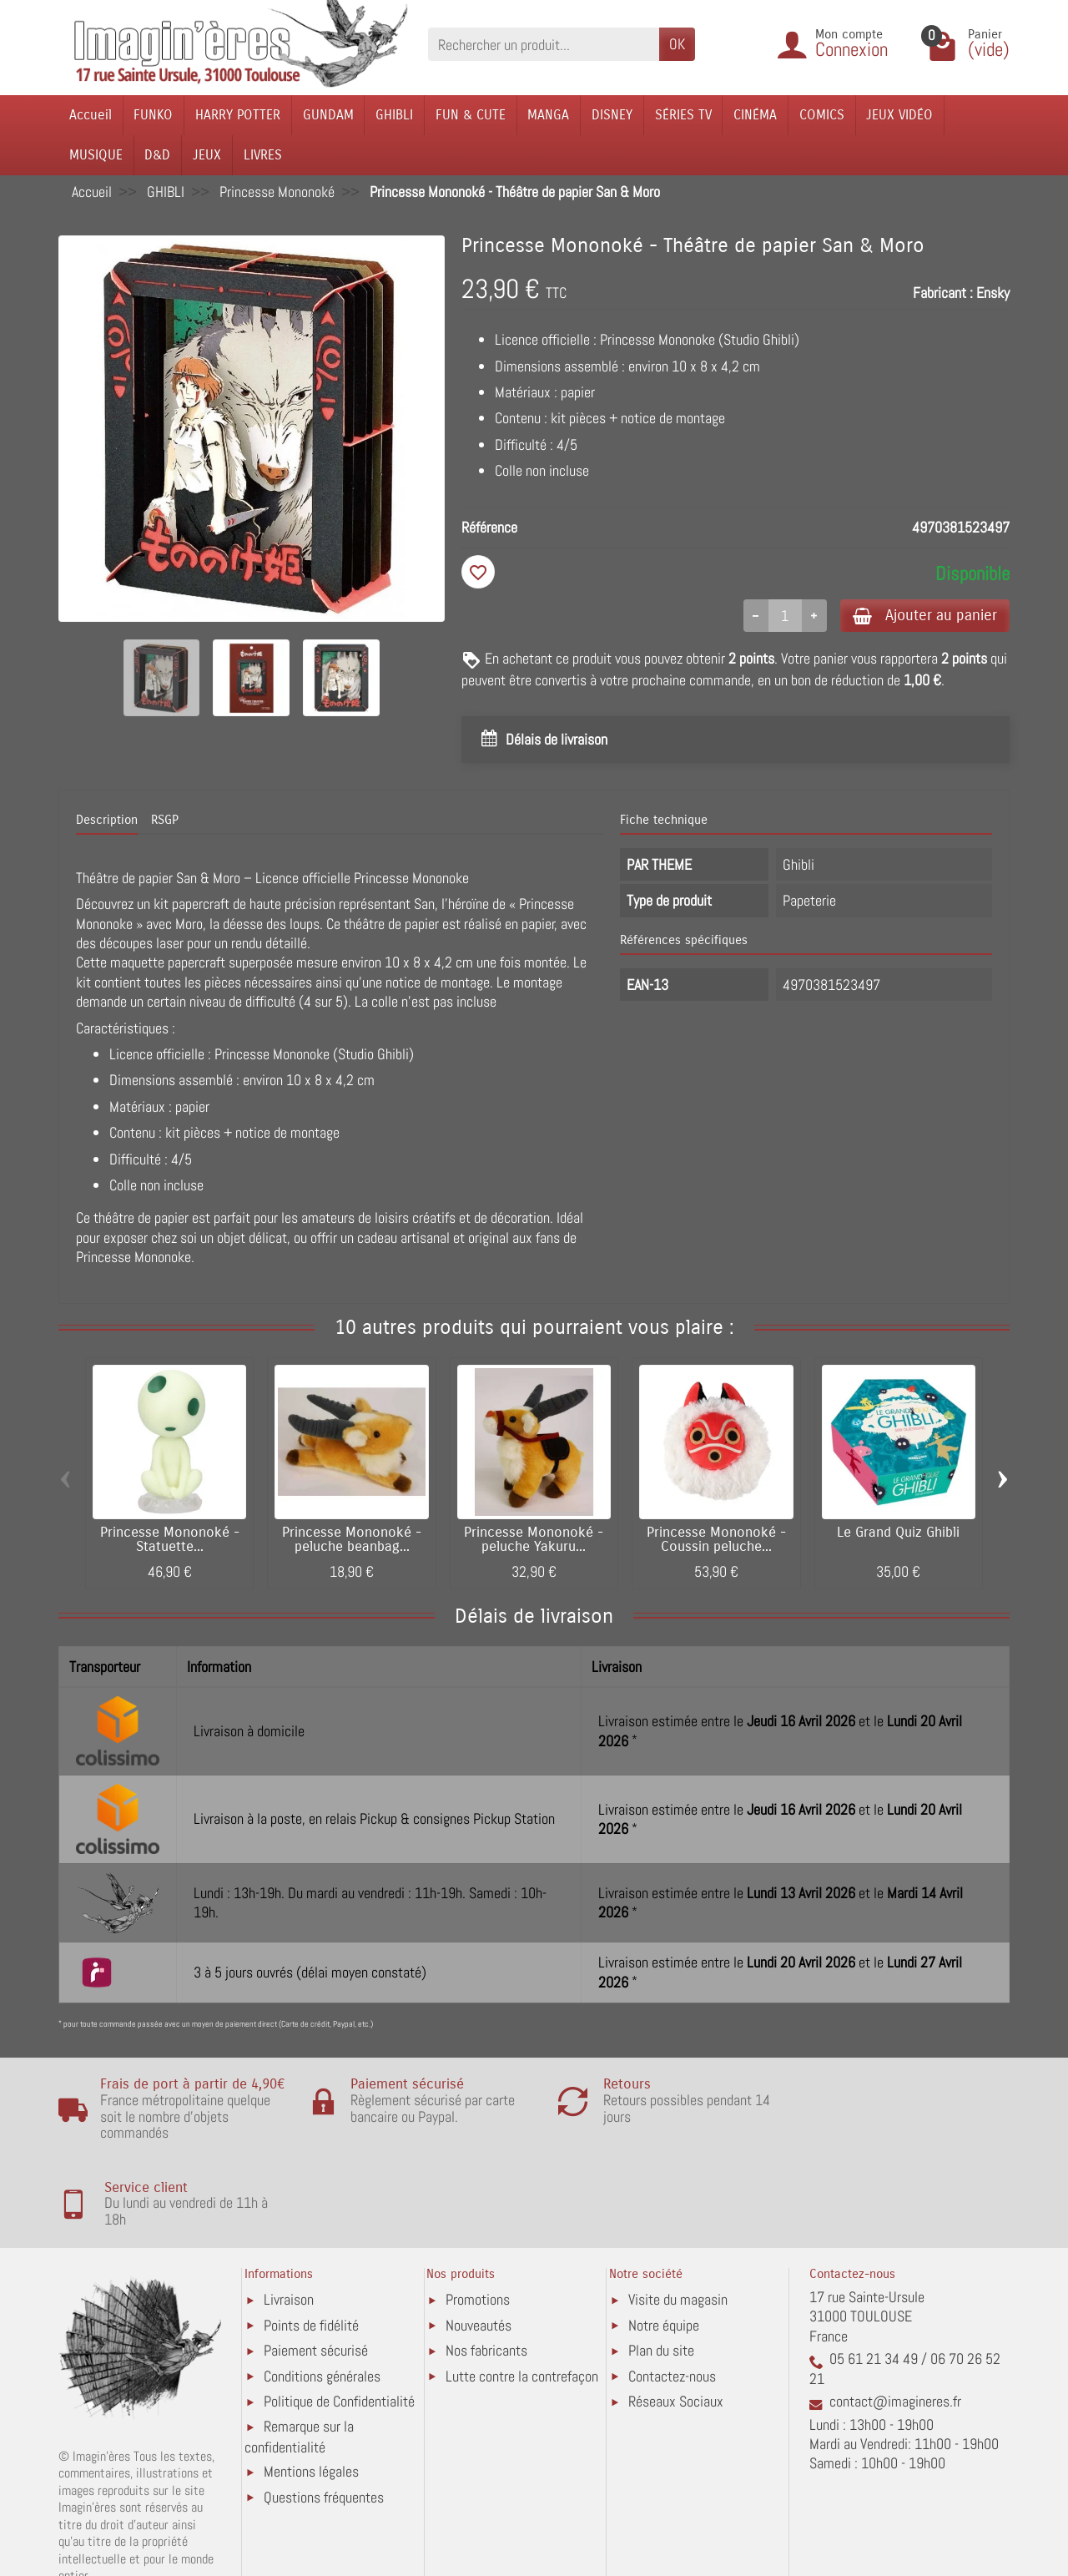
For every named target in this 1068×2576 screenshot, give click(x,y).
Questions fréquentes (324, 2426)
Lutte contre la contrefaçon (522, 2305)
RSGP (165, 820)
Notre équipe (663, 2254)
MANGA (548, 115)
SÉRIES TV (683, 115)
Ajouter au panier (920, 615)
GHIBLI (394, 115)
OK (677, 43)
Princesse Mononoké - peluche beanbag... (351, 1540)
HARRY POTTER (237, 115)
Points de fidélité (311, 2254)
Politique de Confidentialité (339, 2330)
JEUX (207, 155)
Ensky (993, 292)
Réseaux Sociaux (675, 2330)
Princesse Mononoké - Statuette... (169, 1540)
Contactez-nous (672, 2305)
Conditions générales (322, 2305)
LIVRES (263, 155)
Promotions (478, 2228)
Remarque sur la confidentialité (299, 2365)
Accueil (90, 115)
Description (107, 820)
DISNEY (612, 115)
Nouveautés (478, 2254)
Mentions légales (311, 2400)
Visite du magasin (678, 2228)
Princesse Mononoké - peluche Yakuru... (533, 1540)
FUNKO (153, 115)
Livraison (289, 2228)
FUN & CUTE (471, 115)
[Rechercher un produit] (543, 44)
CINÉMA (755, 115)
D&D (157, 155)
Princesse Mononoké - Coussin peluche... (716, 1540)
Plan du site (661, 2279)
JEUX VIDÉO (899, 115)
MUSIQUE (96, 155)
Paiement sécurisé (316, 2279)
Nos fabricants (486, 2279)
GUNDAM (328, 115)
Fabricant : (943, 292)
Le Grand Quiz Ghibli (898, 1533)
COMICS (821, 115)
